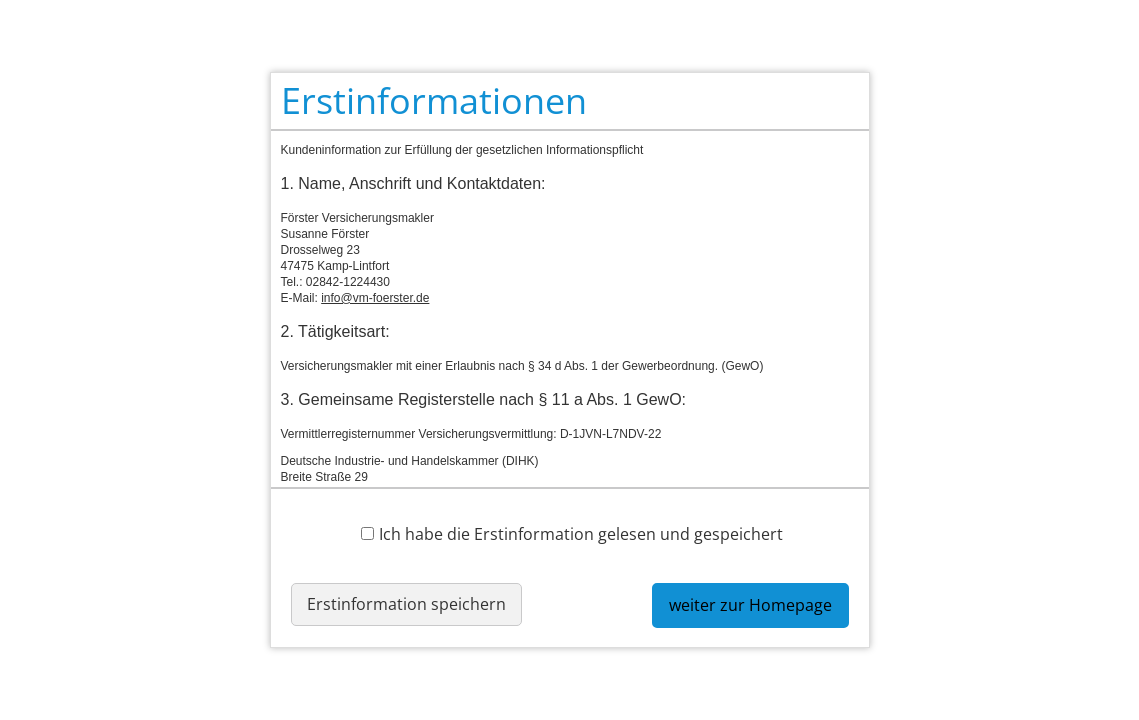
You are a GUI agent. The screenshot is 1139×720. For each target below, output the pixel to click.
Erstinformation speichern (406, 604)
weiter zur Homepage (750, 605)
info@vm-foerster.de (375, 298)
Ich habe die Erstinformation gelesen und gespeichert (572, 533)
